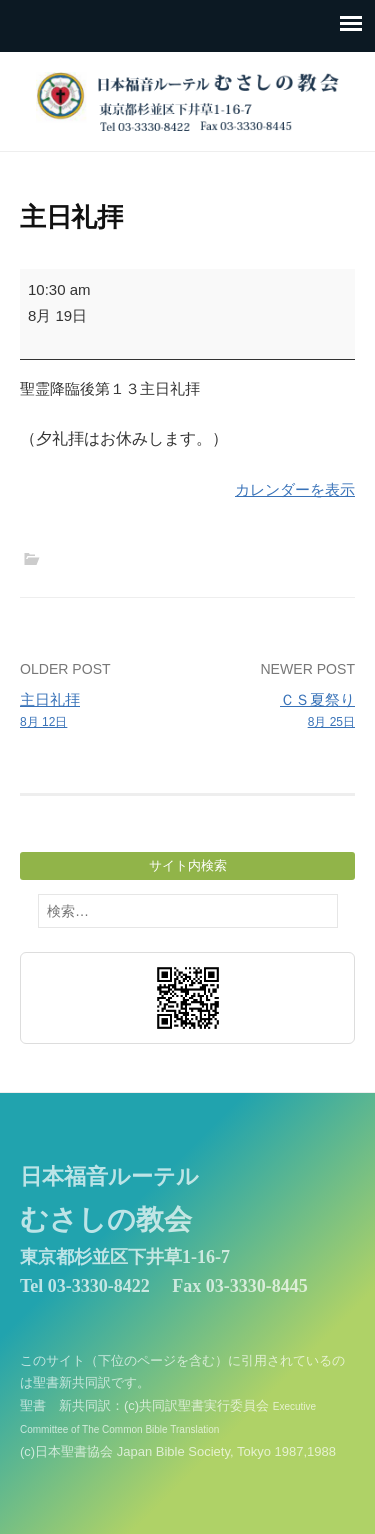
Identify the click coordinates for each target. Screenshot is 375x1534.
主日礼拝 (100, 712)
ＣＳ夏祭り (274, 712)
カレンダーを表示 (295, 489)
